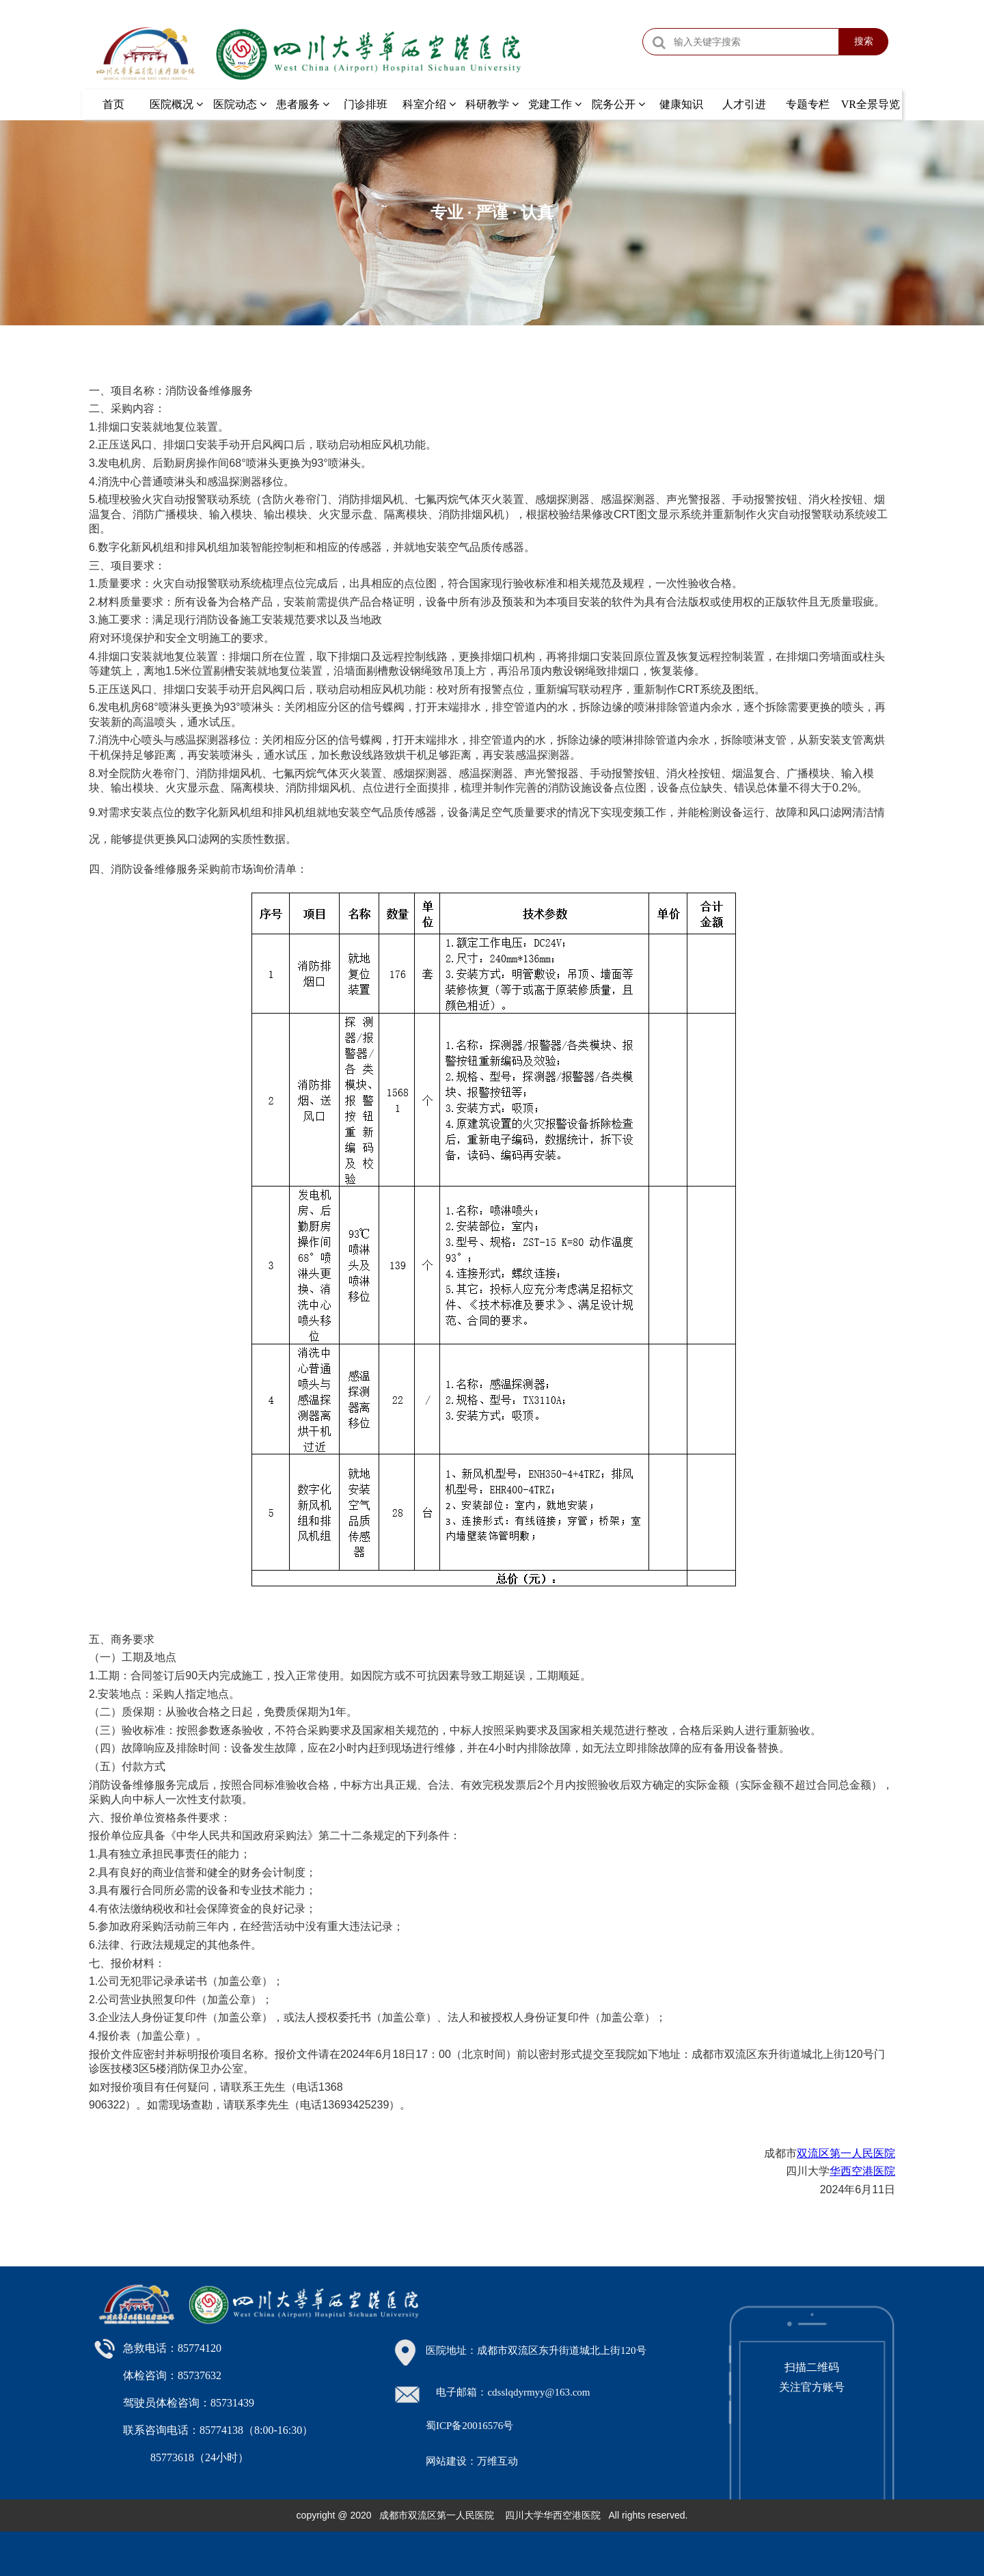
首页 (113, 104)
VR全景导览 (870, 104)
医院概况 (176, 104)
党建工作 (555, 104)
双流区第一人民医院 (846, 2153)
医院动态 (239, 104)
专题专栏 (808, 104)
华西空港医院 (862, 2171)
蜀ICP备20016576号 (469, 2425)
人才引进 (744, 104)
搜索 (863, 41)
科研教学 (492, 104)
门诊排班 (365, 104)
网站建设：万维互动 (472, 2461)
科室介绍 (429, 104)
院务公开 (618, 104)
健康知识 (681, 104)
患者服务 (302, 104)
